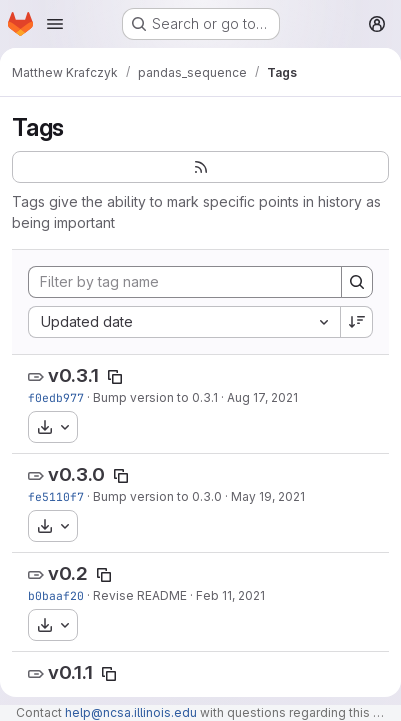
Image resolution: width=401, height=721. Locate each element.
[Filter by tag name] (185, 282)
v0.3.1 (73, 375)
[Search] (357, 282)
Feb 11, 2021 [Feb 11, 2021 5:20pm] (230, 595)
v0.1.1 (70, 672)
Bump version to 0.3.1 (155, 397)
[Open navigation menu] (55, 24)
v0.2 (68, 573)
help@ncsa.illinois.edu (131, 712)
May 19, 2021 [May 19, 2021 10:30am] (268, 496)
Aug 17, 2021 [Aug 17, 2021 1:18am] (262, 397)
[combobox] (184, 322)
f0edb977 (56, 397)
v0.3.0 (76, 474)
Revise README (140, 595)
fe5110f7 (56, 496)
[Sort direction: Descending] (357, 322)
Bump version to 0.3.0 (157, 496)
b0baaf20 (56, 595)
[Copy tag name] (115, 377)
